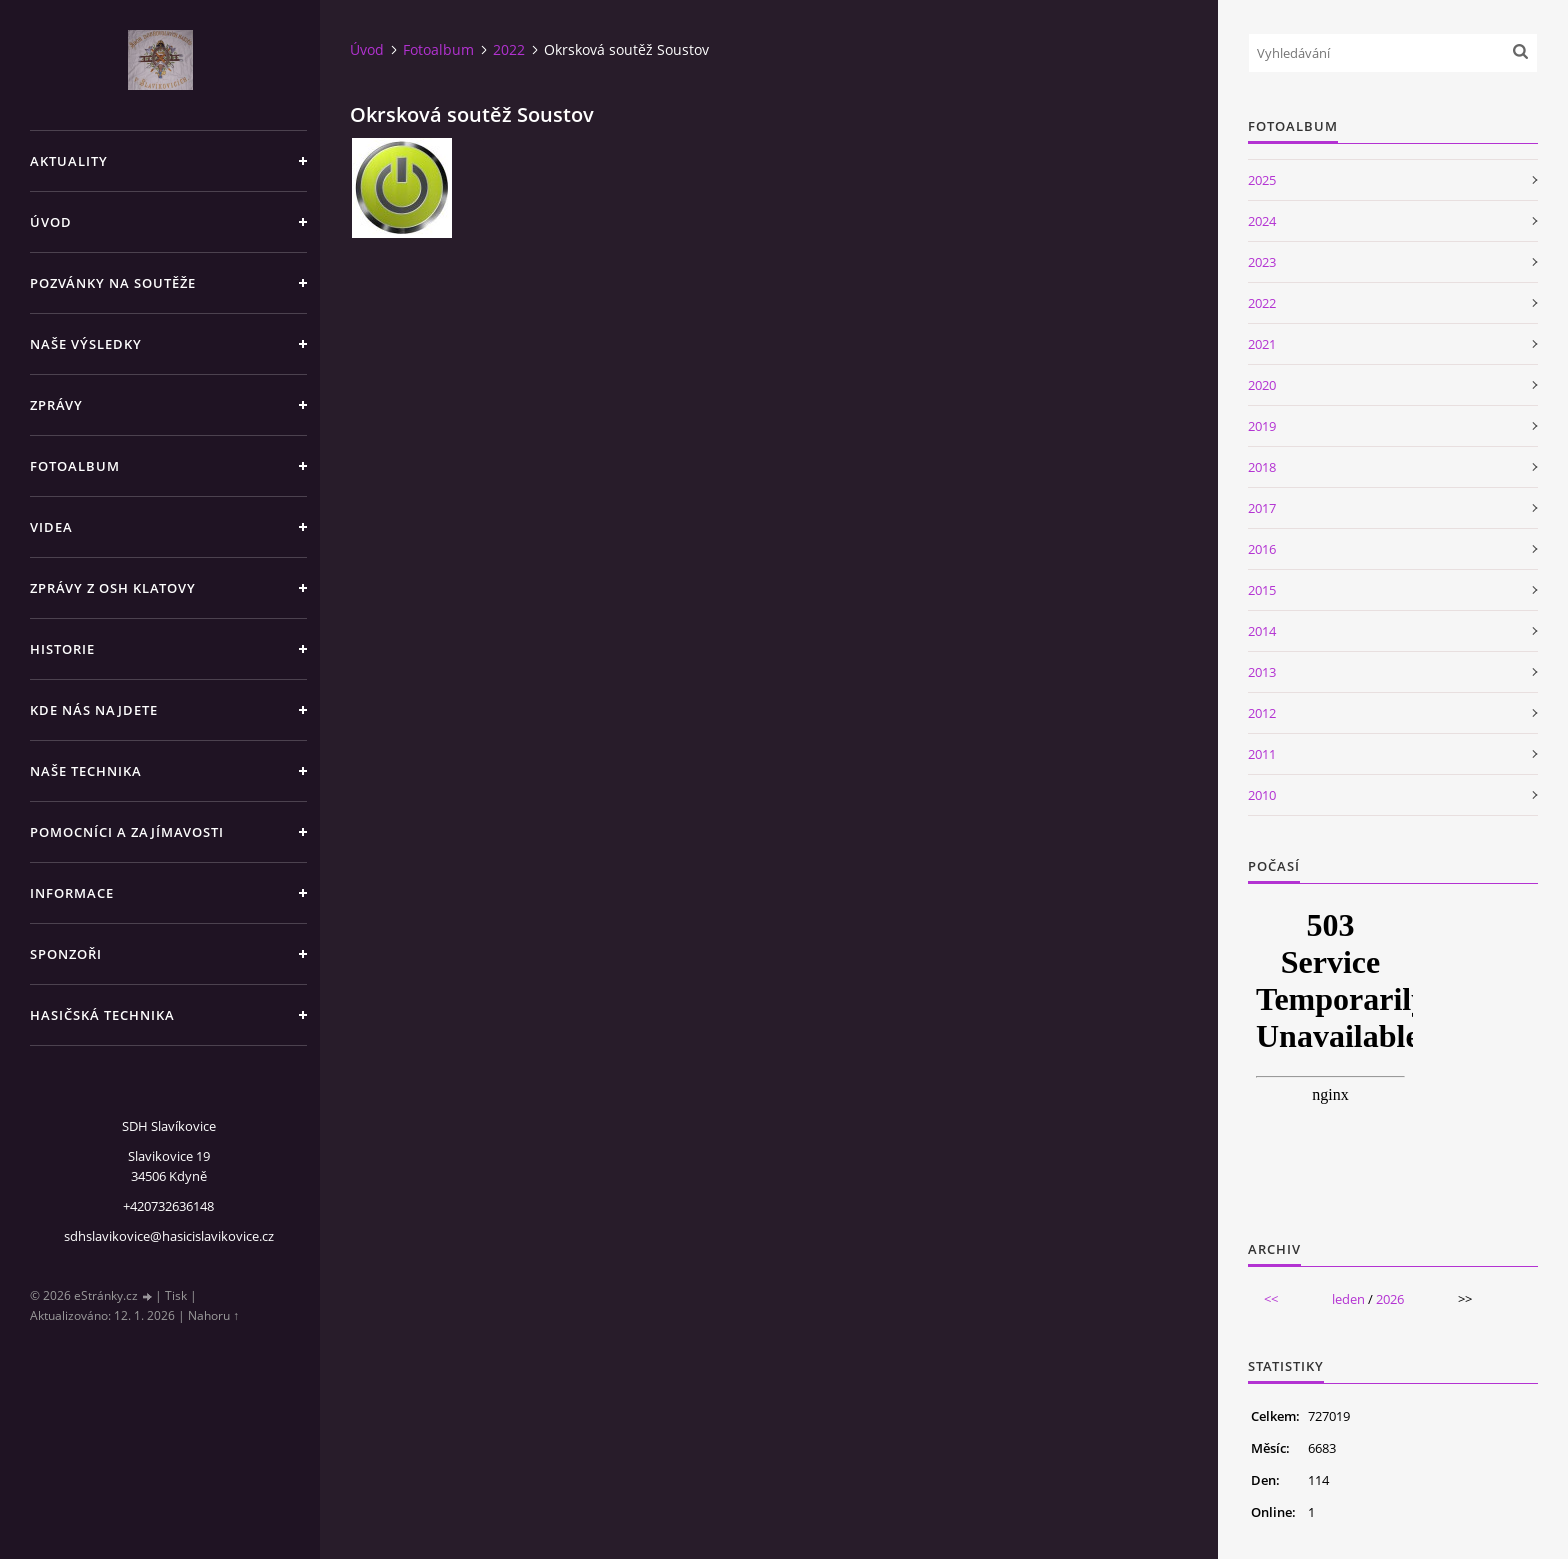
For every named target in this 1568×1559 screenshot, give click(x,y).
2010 (1262, 795)
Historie (62, 649)
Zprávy (56, 405)
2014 (1262, 631)
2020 (1262, 385)
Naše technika (86, 771)
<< (1271, 1299)
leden (1348, 1299)
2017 (1262, 508)
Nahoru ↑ (213, 1315)
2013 (1262, 672)
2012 (1262, 713)
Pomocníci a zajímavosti (127, 832)
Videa (51, 527)
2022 (509, 49)
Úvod (51, 222)
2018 (1262, 467)
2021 (1262, 344)
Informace (72, 893)
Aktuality (69, 161)
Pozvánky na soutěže (113, 283)
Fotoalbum (75, 466)
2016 (1262, 549)
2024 (1262, 221)
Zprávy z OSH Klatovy (113, 588)
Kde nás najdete (94, 710)
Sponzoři (66, 954)
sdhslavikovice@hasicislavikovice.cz (169, 1236)
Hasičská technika (102, 1015)
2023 (1262, 262)
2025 (1262, 180)
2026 (1390, 1299)
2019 (1262, 426)
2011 (1262, 754)
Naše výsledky (86, 344)
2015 (1262, 590)
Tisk (176, 1295)
